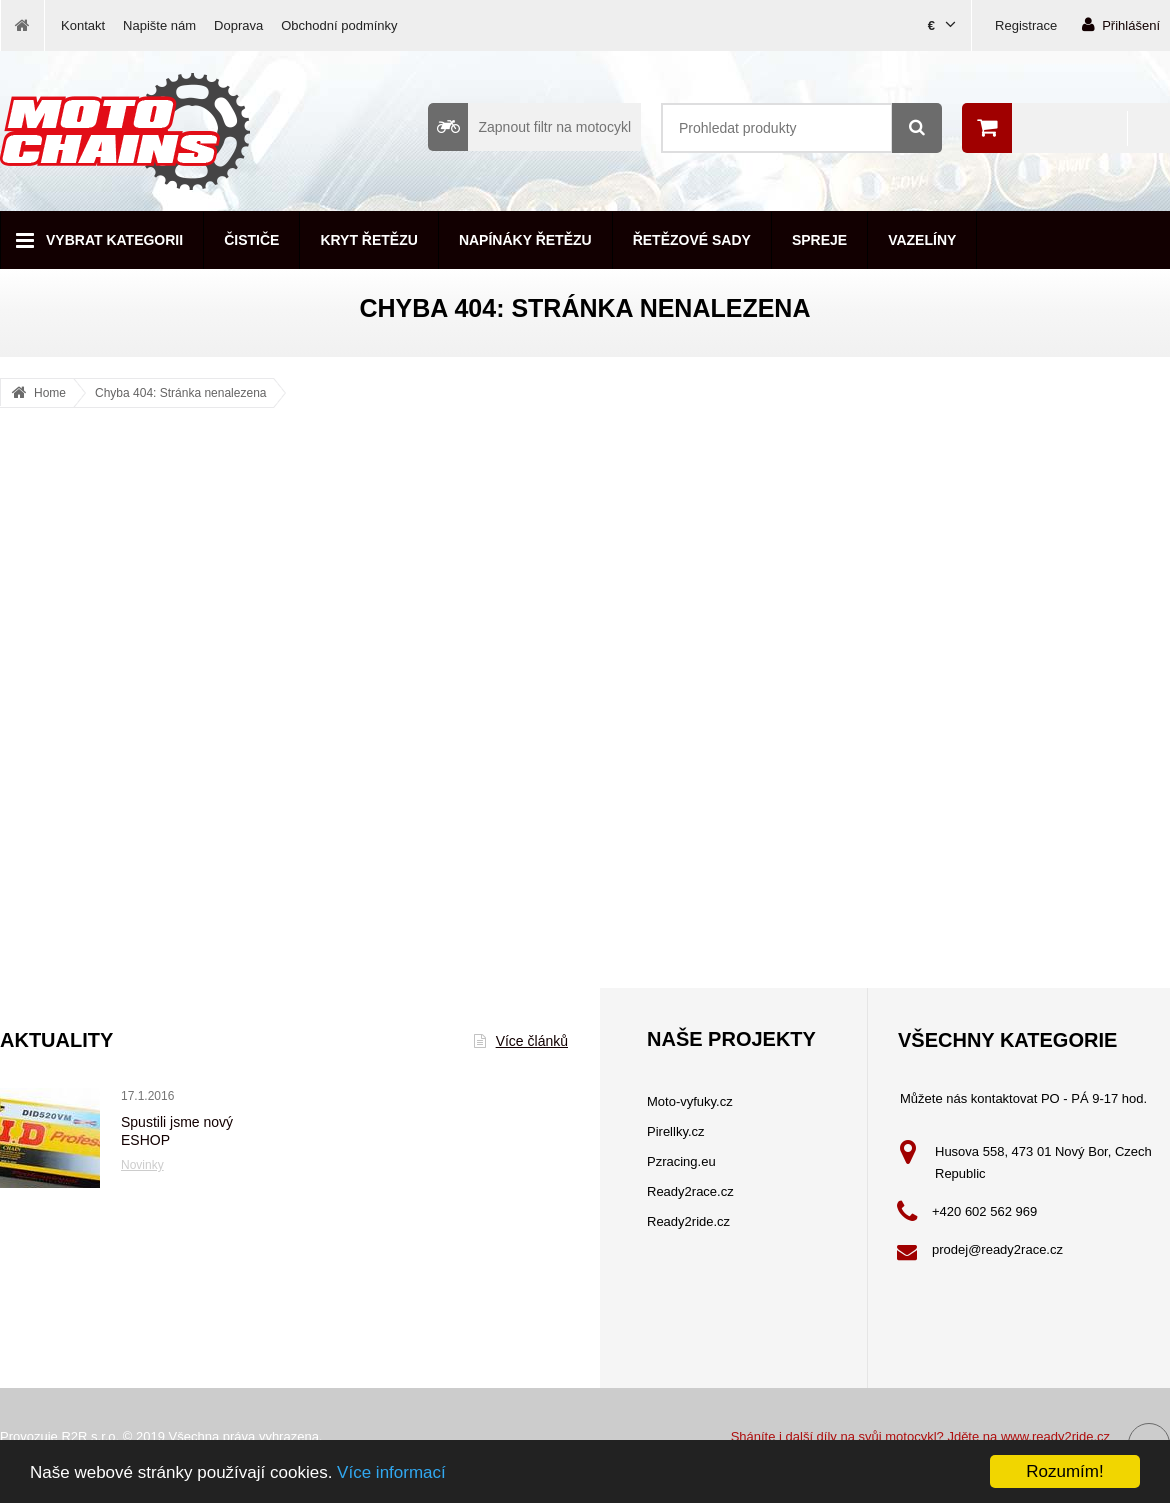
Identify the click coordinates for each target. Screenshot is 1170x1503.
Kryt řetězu (368, 240)
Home (50, 393)
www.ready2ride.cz (1055, 1436)
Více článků (521, 1041)
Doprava (238, 25)
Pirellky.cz (676, 1131)
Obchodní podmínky (339, 25)
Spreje (819, 240)
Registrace (1026, 25)
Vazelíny (922, 240)
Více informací (391, 1472)
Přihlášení (1121, 24)
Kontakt (83, 25)
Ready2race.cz (690, 1191)
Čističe (251, 240)
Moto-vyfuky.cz (690, 1101)
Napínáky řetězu (525, 240)
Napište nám (159, 25)
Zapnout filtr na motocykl (529, 127)
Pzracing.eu (681, 1161)
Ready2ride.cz (688, 1221)
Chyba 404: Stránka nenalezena (180, 393)
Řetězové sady (692, 240)
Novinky (142, 1165)
